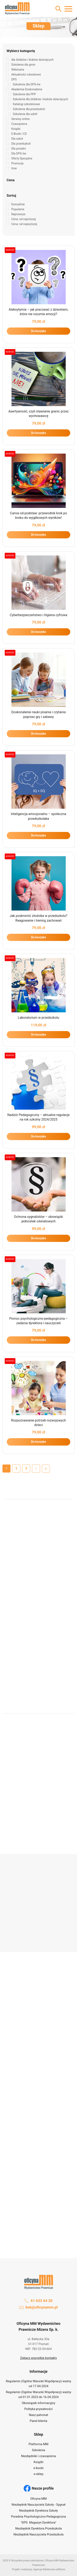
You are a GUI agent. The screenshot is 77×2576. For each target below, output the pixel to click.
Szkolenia (38, 2450)
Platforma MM (38, 2444)
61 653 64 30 (41, 2300)
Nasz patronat (38, 2415)
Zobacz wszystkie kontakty (38, 2358)
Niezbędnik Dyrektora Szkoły (38, 2510)
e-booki (38, 2468)
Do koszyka (38, 331)
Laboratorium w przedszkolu (38, 1018)
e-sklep (38, 2474)
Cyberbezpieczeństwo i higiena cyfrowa (38, 615)
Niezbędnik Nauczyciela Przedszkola (39, 2534)
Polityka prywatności (38, 2409)
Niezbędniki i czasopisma (38, 2456)
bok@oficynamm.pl (41, 2307)
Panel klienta (38, 2421)
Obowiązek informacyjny (38, 2403)
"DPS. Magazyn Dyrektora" (38, 2522)
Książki (39, 2462)
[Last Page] (46, 1469)
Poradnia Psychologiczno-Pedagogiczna (38, 2516)
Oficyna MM (38, 2499)
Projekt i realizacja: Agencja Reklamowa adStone (38, 2569)
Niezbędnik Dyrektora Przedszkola (38, 2528)
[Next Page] (36, 1469)
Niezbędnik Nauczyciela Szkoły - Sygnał (38, 2504)
